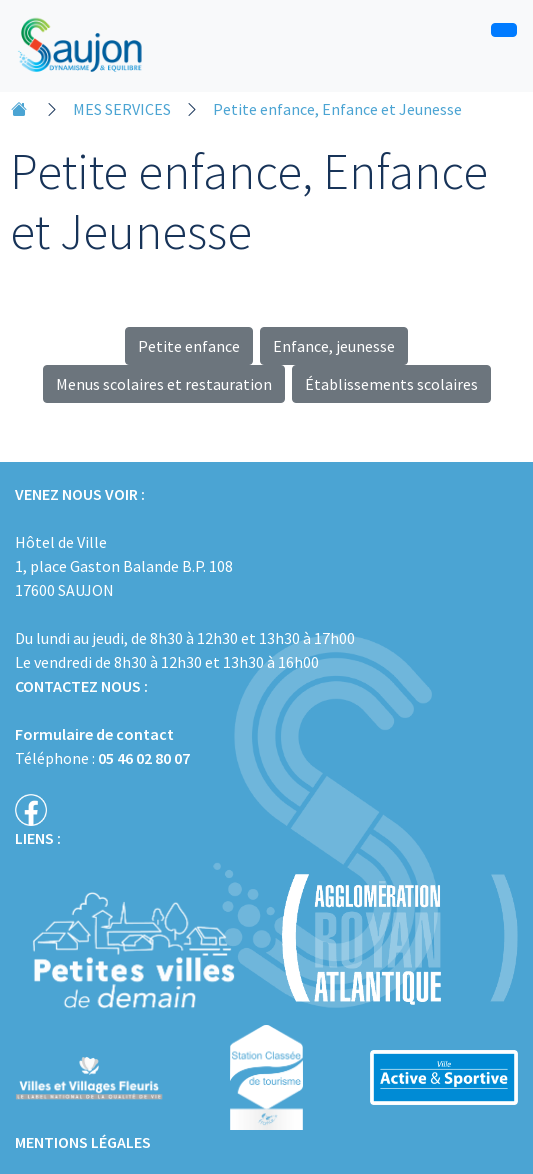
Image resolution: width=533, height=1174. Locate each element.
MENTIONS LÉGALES (83, 1142)
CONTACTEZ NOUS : (81, 686)
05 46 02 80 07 (144, 758)
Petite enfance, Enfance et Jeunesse (337, 109)
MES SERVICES (122, 109)
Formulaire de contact (94, 734)
